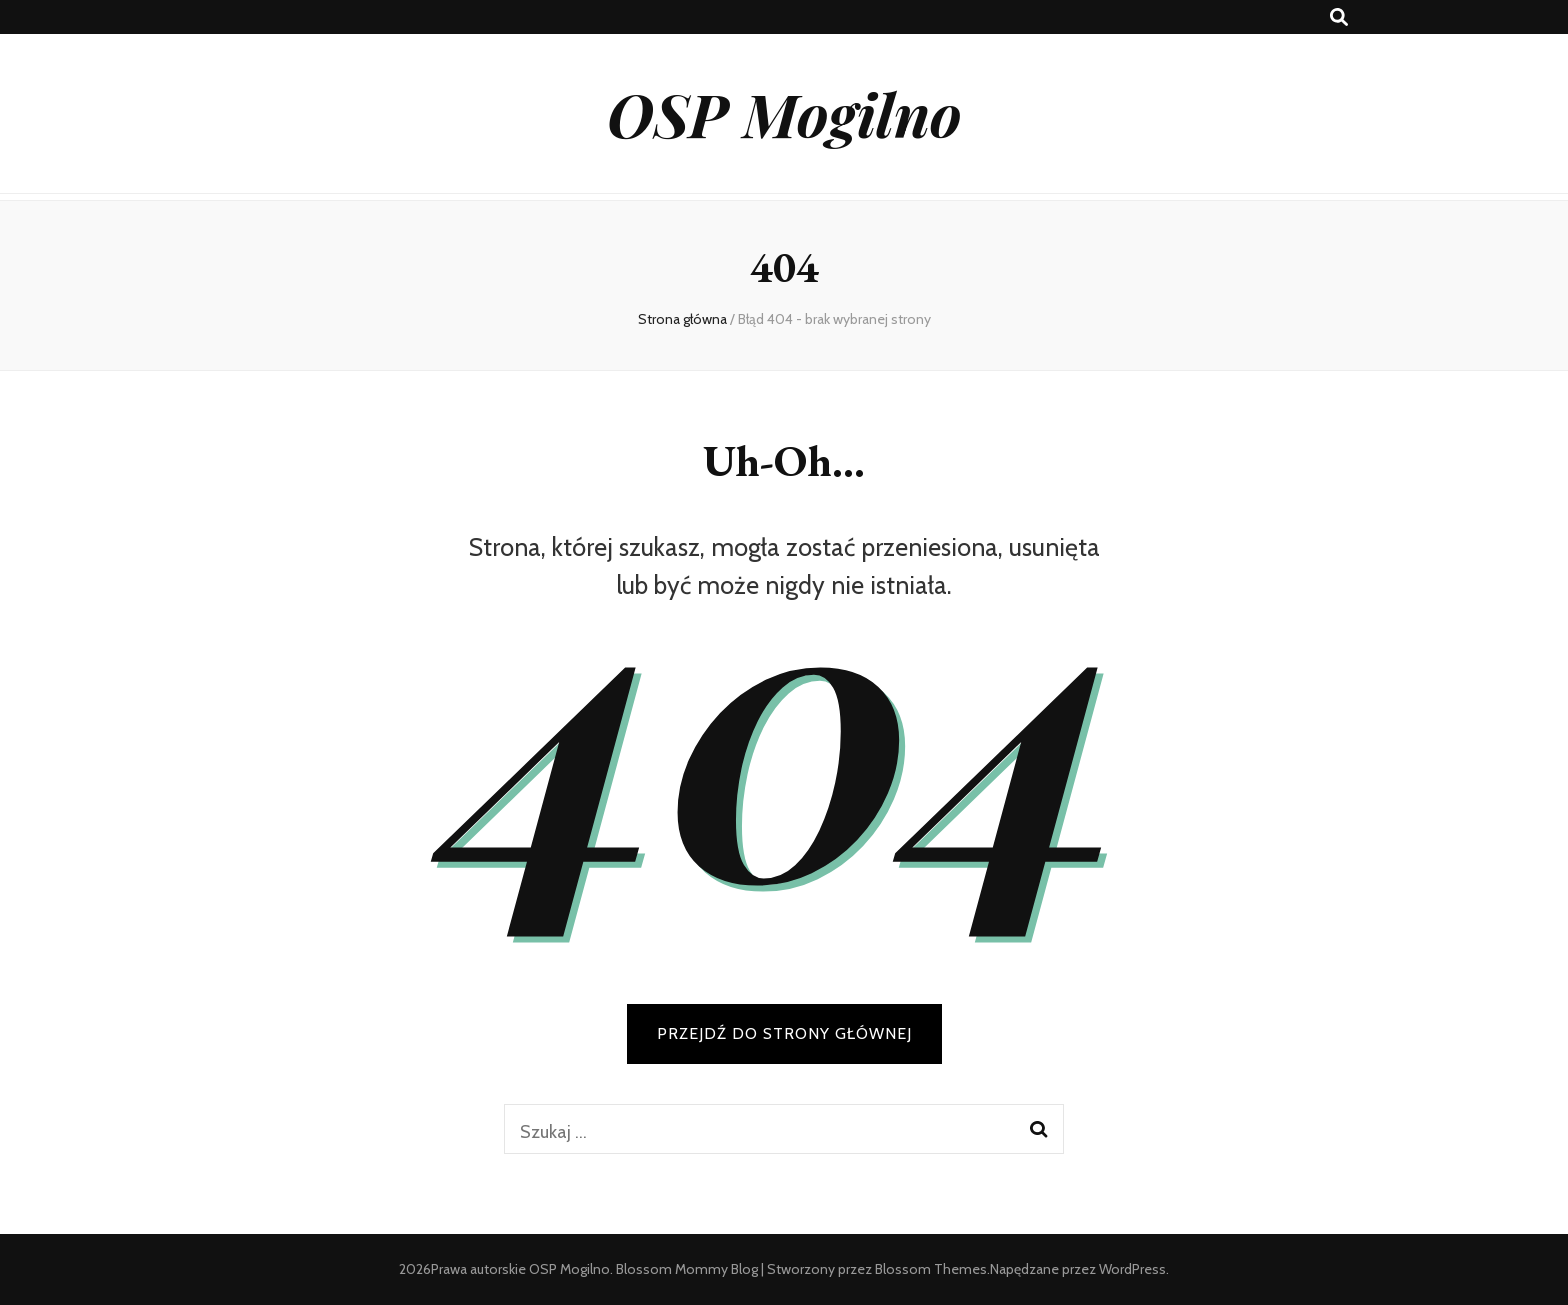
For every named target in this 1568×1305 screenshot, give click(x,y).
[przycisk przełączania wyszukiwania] (1339, 17)
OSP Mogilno (784, 113)
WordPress (1132, 1269)
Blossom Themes (931, 1269)
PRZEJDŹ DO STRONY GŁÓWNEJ (784, 1033)
